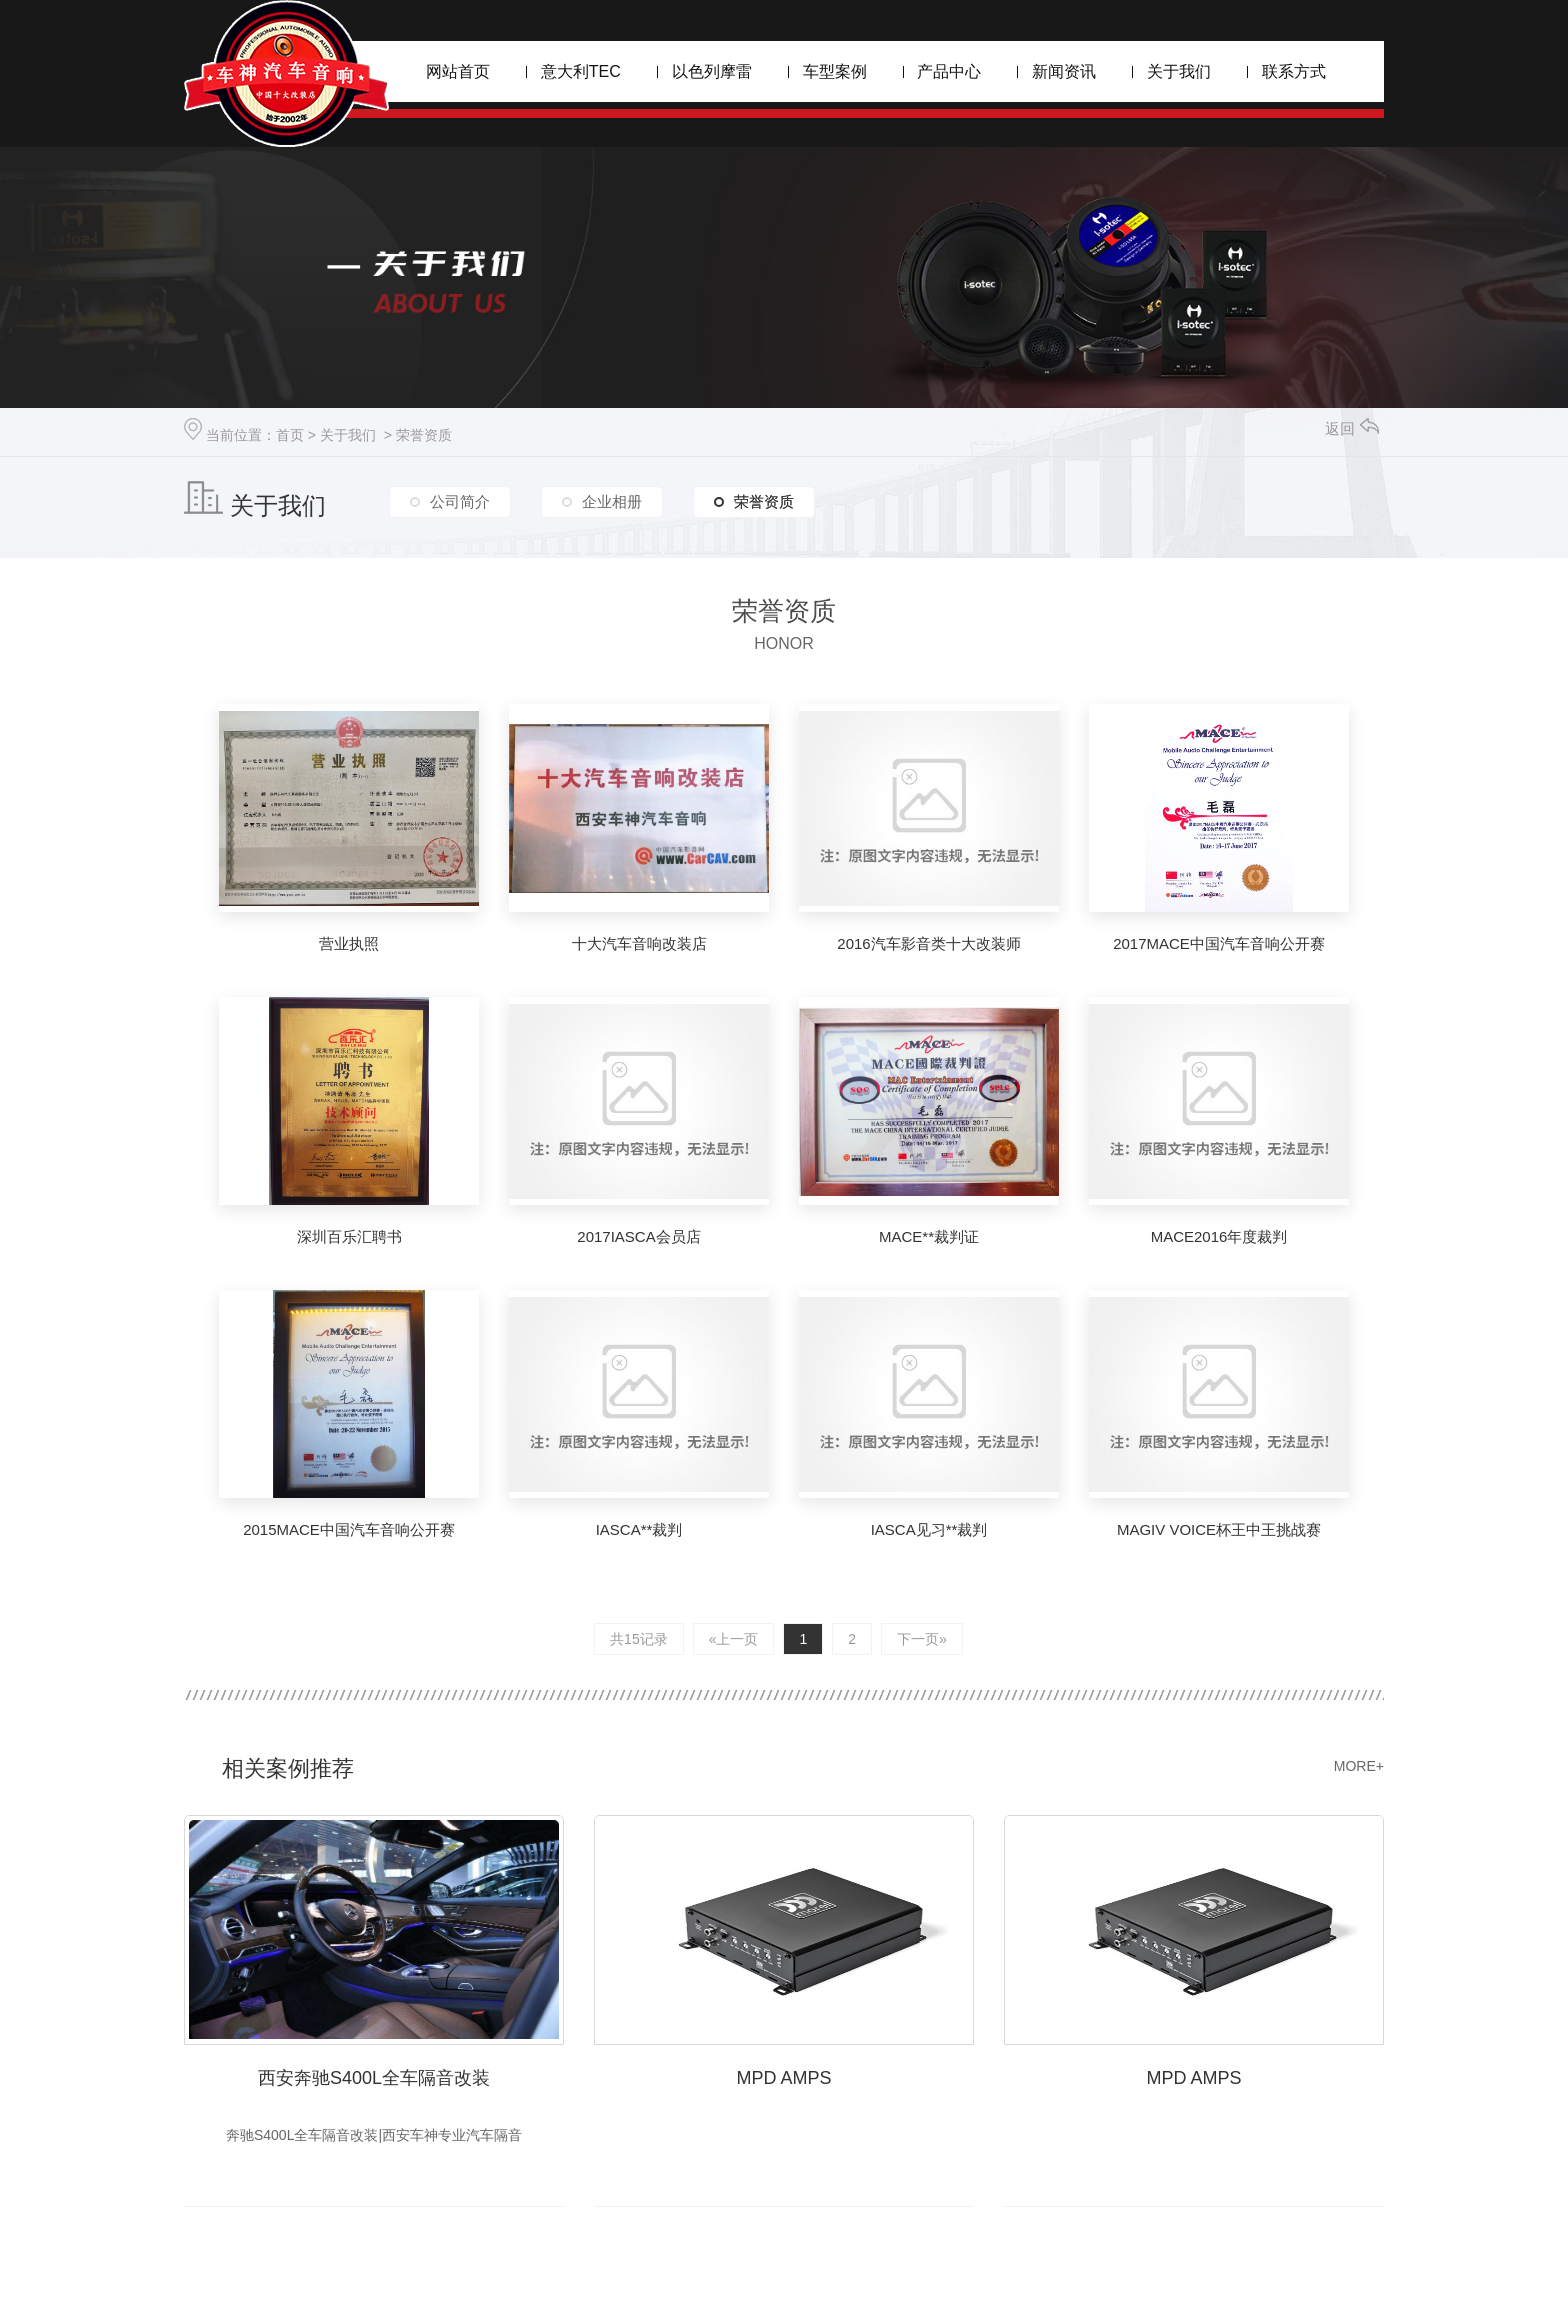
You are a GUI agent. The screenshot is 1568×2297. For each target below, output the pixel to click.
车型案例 (835, 71)
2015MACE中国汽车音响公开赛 (349, 1529)
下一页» (922, 1639)
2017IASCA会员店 (638, 1236)
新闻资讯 (1064, 71)
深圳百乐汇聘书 (349, 1236)
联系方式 (1294, 71)
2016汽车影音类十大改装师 (928, 943)
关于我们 (1179, 71)
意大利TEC (581, 71)
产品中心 (949, 71)
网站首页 (458, 71)
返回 (1352, 428)
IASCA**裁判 (639, 1529)
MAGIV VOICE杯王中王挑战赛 (1219, 1529)
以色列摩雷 (712, 71)
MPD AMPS (783, 2078)
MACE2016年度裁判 (1219, 1236)
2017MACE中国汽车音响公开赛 (1219, 943)
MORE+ (1359, 1766)
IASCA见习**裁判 (929, 1529)
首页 (290, 435)
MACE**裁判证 (929, 1236)
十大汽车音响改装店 (639, 943)
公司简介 (460, 501)
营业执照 (349, 943)
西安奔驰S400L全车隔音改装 (374, 2078)
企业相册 (612, 501)
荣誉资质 (424, 435)
